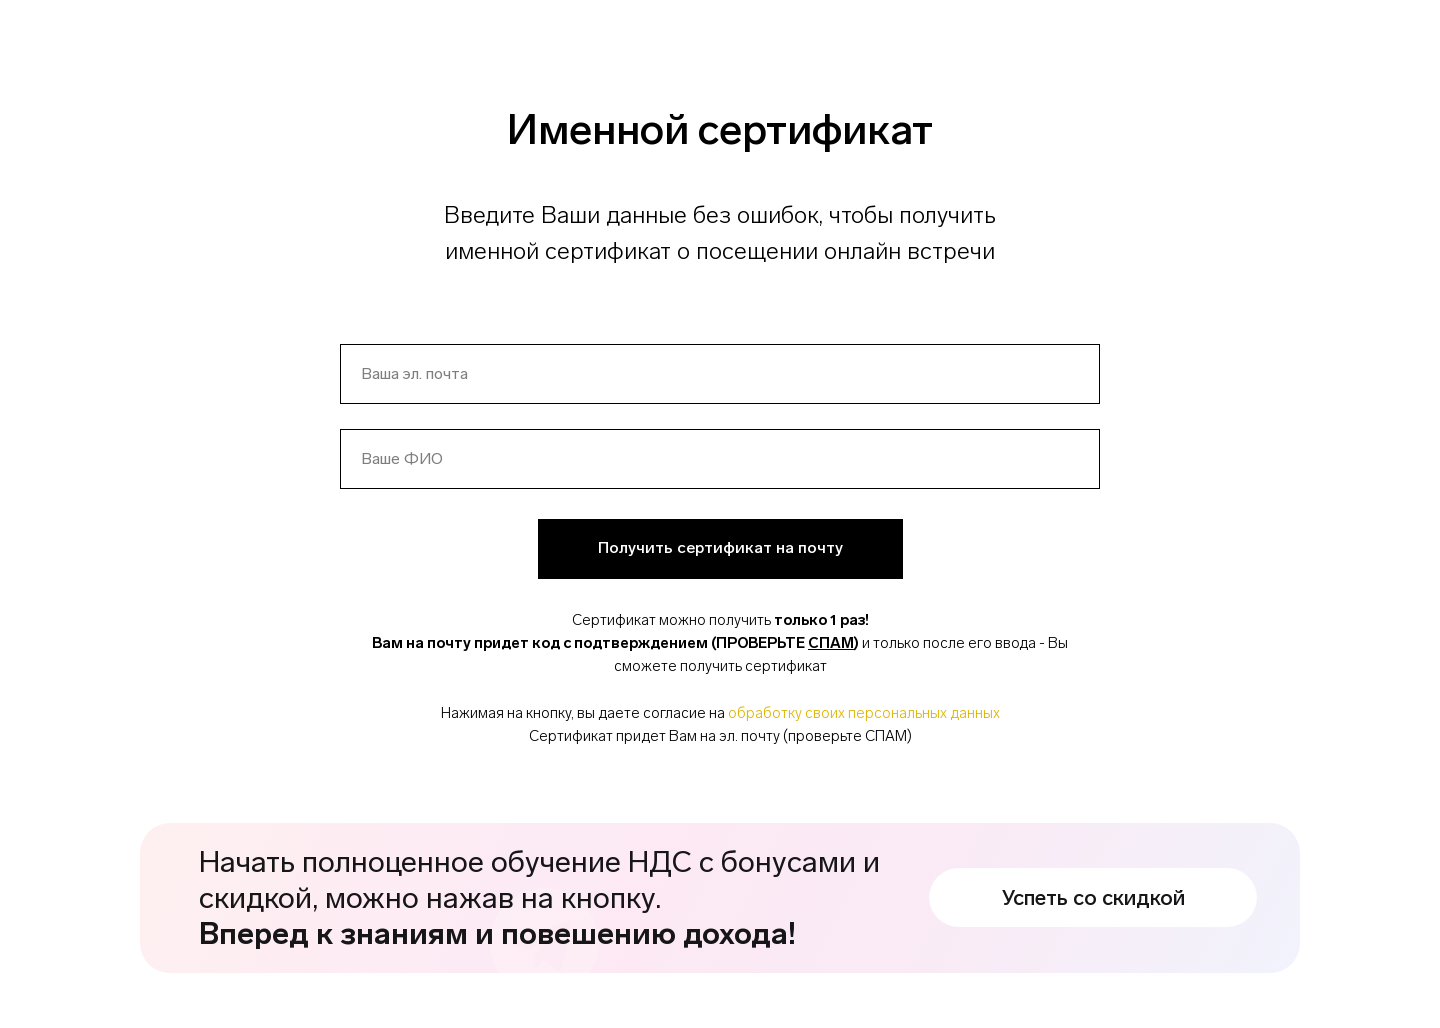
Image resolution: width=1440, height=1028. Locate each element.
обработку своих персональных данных (864, 713)
